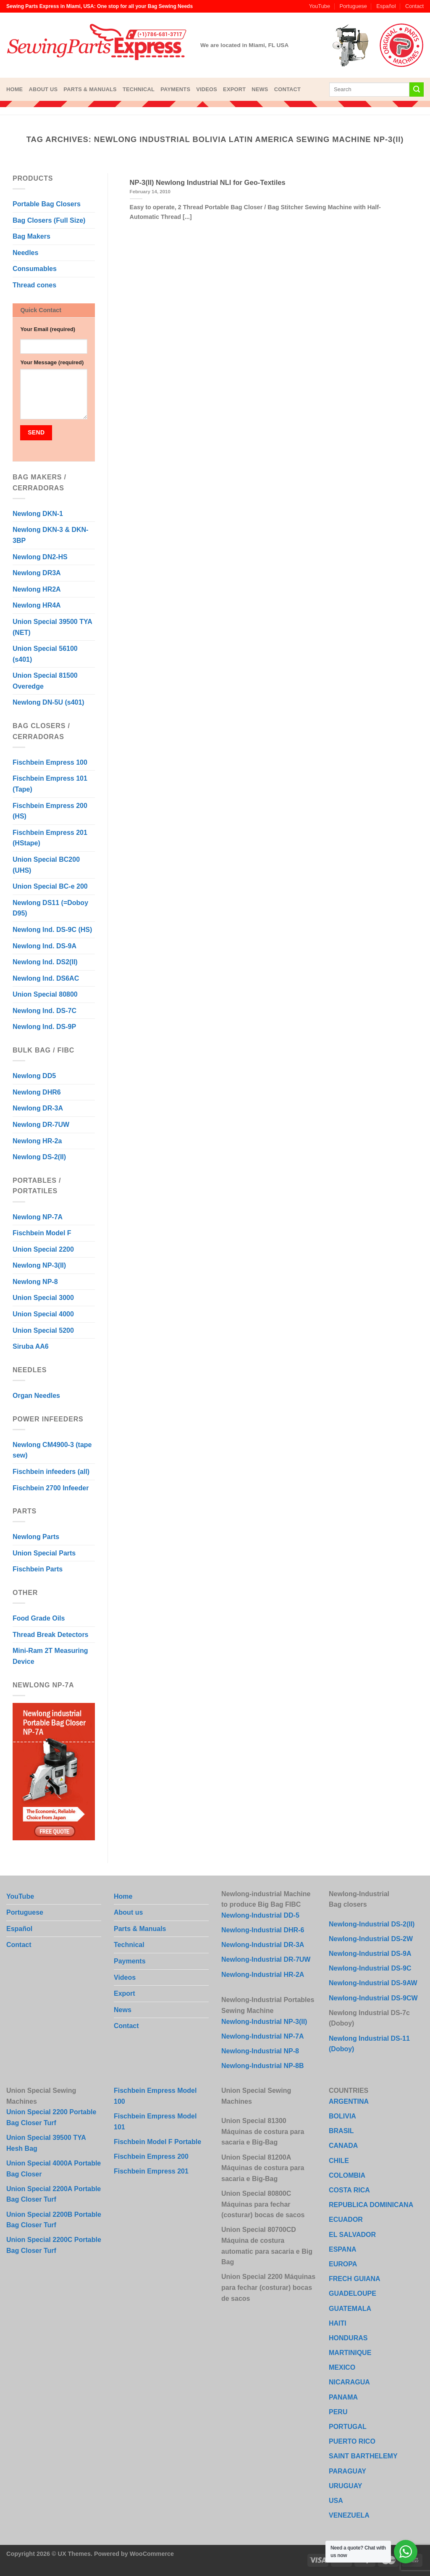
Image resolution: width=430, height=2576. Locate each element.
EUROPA (343, 2264)
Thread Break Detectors (51, 1634)
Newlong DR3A (37, 572)
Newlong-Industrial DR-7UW (265, 1959)
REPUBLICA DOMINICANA (371, 2204)
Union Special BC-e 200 (50, 886)
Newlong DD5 (34, 1075)
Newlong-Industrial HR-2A (262, 1974)
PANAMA (343, 2397)
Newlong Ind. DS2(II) (45, 962)
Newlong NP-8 (35, 1281)
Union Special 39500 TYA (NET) (52, 627)
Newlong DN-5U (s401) (48, 702)
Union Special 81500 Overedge (45, 681)
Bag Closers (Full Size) (49, 220)
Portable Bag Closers (47, 204)
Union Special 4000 (43, 1314)
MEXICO (342, 2367)
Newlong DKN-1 (38, 513)
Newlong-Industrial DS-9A (370, 1953)
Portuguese (353, 6)
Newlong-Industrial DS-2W (371, 1938)
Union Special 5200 (43, 1330)
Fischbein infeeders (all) (51, 1471)
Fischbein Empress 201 (151, 2171)
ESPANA (343, 2249)
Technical (139, 89)
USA (336, 2500)
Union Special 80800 (45, 994)
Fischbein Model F (42, 1233)
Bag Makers (31, 236)
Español (386, 6)
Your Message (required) (52, 362)
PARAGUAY (347, 2471)
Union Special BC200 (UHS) (46, 865)
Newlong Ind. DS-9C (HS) (52, 929)
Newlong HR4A (37, 605)
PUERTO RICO (352, 2441)
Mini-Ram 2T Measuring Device (50, 1656)
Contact (414, 6)
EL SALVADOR (352, 2234)
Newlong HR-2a (37, 1141)
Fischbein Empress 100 (50, 762)
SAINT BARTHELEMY (363, 2456)
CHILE (339, 2160)
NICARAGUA (349, 2382)
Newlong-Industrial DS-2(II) (371, 1924)
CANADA (343, 2145)
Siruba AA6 (31, 1346)
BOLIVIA (342, 2116)
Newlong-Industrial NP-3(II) (264, 2021)
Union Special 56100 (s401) (45, 654)
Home (14, 89)
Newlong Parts (36, 1536)
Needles (25, 252)
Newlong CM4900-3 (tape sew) (52, 1450)
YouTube (319, 6)
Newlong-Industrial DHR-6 (262, 1930)
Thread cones (34, 285)
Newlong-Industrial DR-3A (262, 1944)
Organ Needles (36, 1395)
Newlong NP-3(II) (39, 1265)
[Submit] (416, 89)
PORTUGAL (348, 2426)
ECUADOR (346, 2219)
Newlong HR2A (37, 589)
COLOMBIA (347, 2175)
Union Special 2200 (43, 1249)
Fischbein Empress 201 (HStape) (50, 838)
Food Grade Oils (39, 1618)
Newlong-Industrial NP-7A (262, 2036)
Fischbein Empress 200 (151, 2156)
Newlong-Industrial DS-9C (370, 1968)
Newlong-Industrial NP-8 (260, 2051)
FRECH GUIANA (354, 2278)
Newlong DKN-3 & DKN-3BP (50, 535)
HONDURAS (348, 2338)
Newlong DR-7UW (41, 1124)
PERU (338, 2411)
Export (234, 89)
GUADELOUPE (352, 2293)
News (260, 89)
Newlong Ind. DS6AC (46, 978)
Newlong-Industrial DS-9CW (373, 1998)
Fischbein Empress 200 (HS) (50, 811)
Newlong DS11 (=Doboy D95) (50, 908)
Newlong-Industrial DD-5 (260, 1915)
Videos (206, 89)
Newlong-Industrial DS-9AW (373, 1983)
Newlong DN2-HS (40, 556)
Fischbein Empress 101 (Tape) (50, 784)
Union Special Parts (44, 1553)
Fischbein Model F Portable (157, 2141)
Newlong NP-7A (38, 1217)
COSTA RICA (349, 2190)
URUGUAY (345, 2485)
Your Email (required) (47, 329)
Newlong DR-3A (38, 1108)
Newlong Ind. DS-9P (44, 1026)
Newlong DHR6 (37, 1092)
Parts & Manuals (90, 89)
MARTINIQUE (350, 2352)
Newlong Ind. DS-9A (44, 946)
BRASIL (341, 2130)
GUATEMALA (350, 2308)
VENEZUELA (349, 2515)
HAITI (337, 2323)
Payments (175, 89)
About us (43, 89)
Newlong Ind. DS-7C (44, 1010)
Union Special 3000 (43, 1297)
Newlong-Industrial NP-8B (262, 2065)
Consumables (35, 268)
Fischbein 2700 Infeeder (51, 1488)
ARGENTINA (349, 2101)
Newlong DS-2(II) (39, 1156)
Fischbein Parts (38, 1569)
